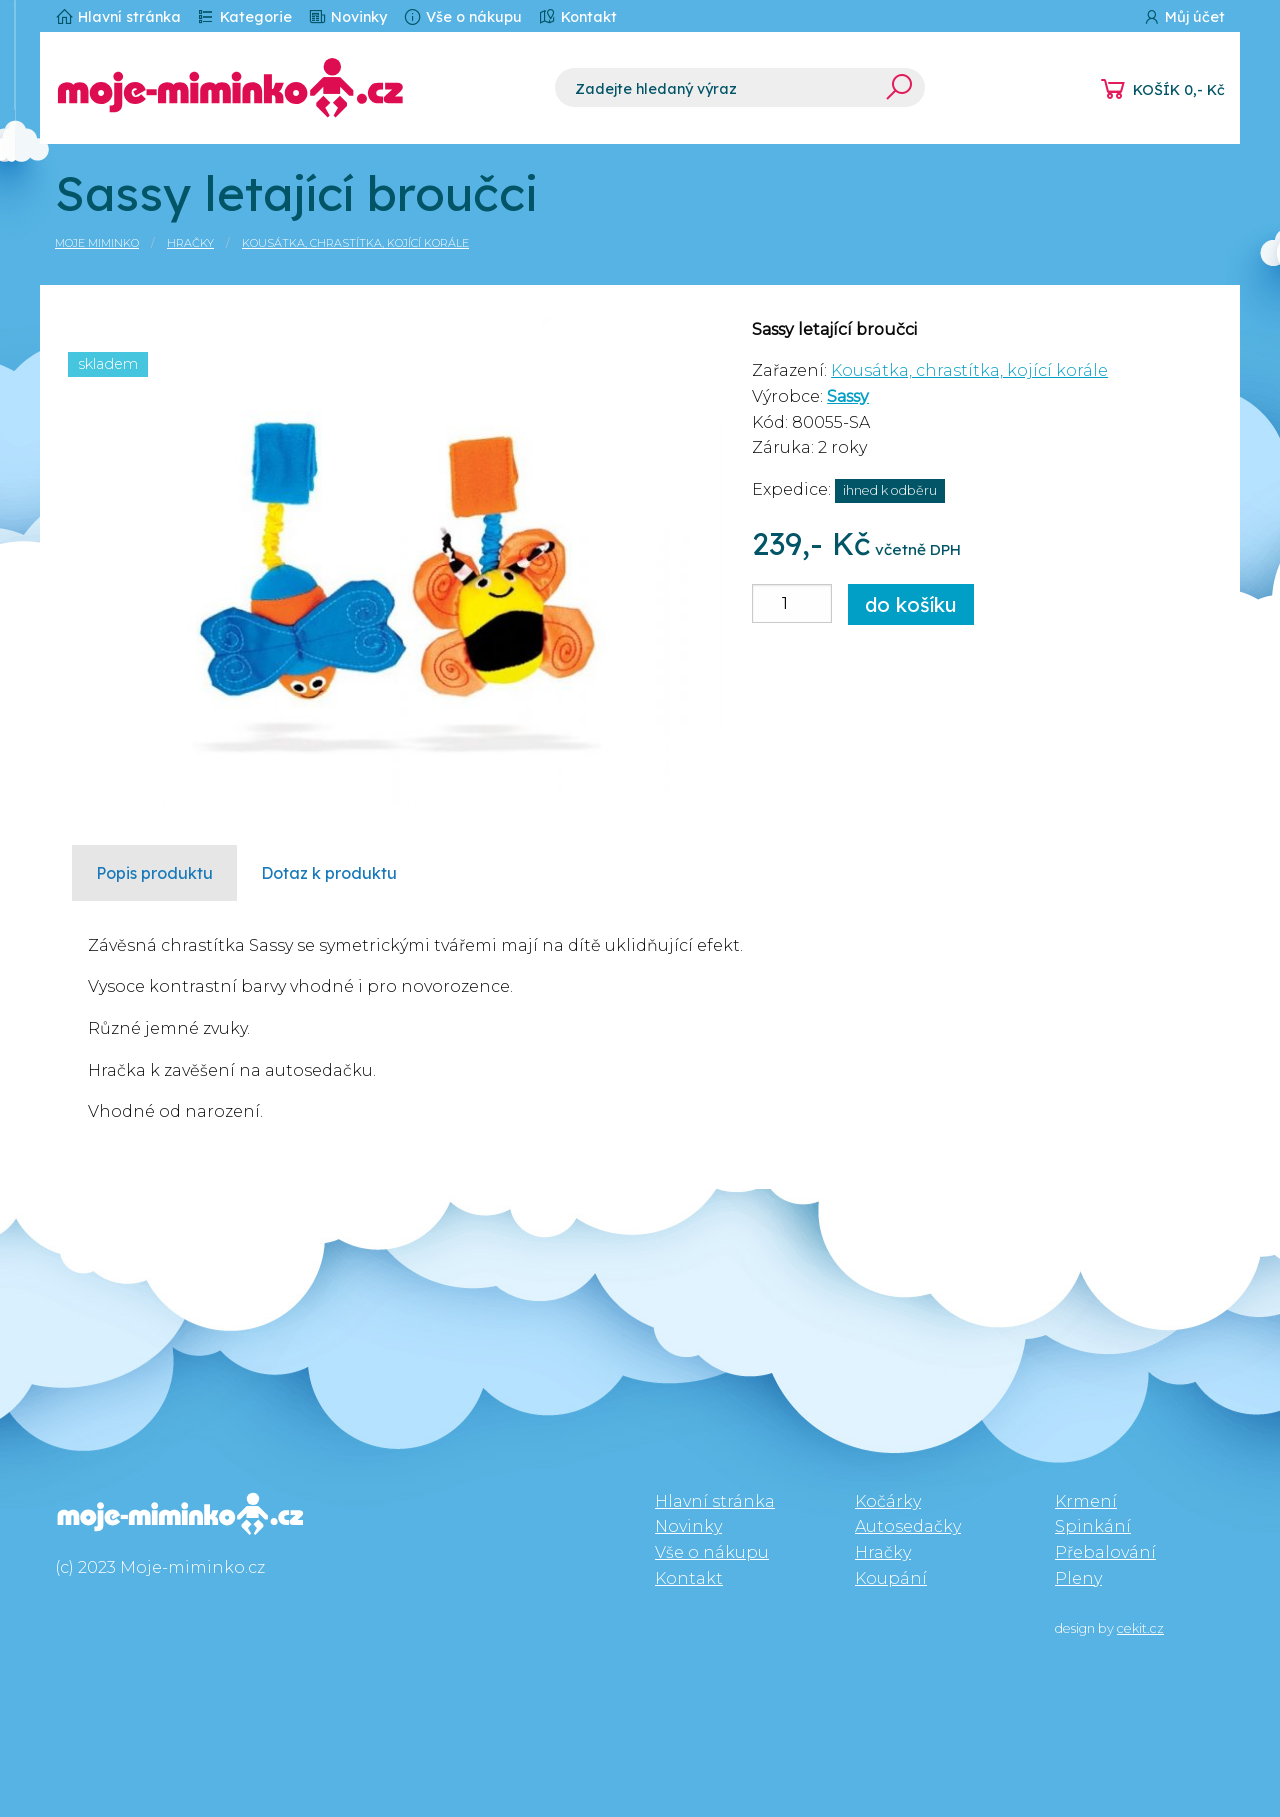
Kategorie (244, 16)
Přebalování (1105, 1552)
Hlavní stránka (118, 16)
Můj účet (1183, 16)
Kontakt (577, 16)
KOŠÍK (1179, 90)
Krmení (1086, 1501)
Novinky (347, 16)
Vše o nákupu (462, 16)
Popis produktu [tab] (154, 873)
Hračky (190, 243)
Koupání (891, 1578)
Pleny (1078, 1578)
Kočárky (888, 1501)
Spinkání (1093, 1526)
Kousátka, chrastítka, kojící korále (355, 243)
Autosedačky (908, 1526)
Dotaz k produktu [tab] (329, 873)
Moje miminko (97, 243)
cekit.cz (1140, 1628)
